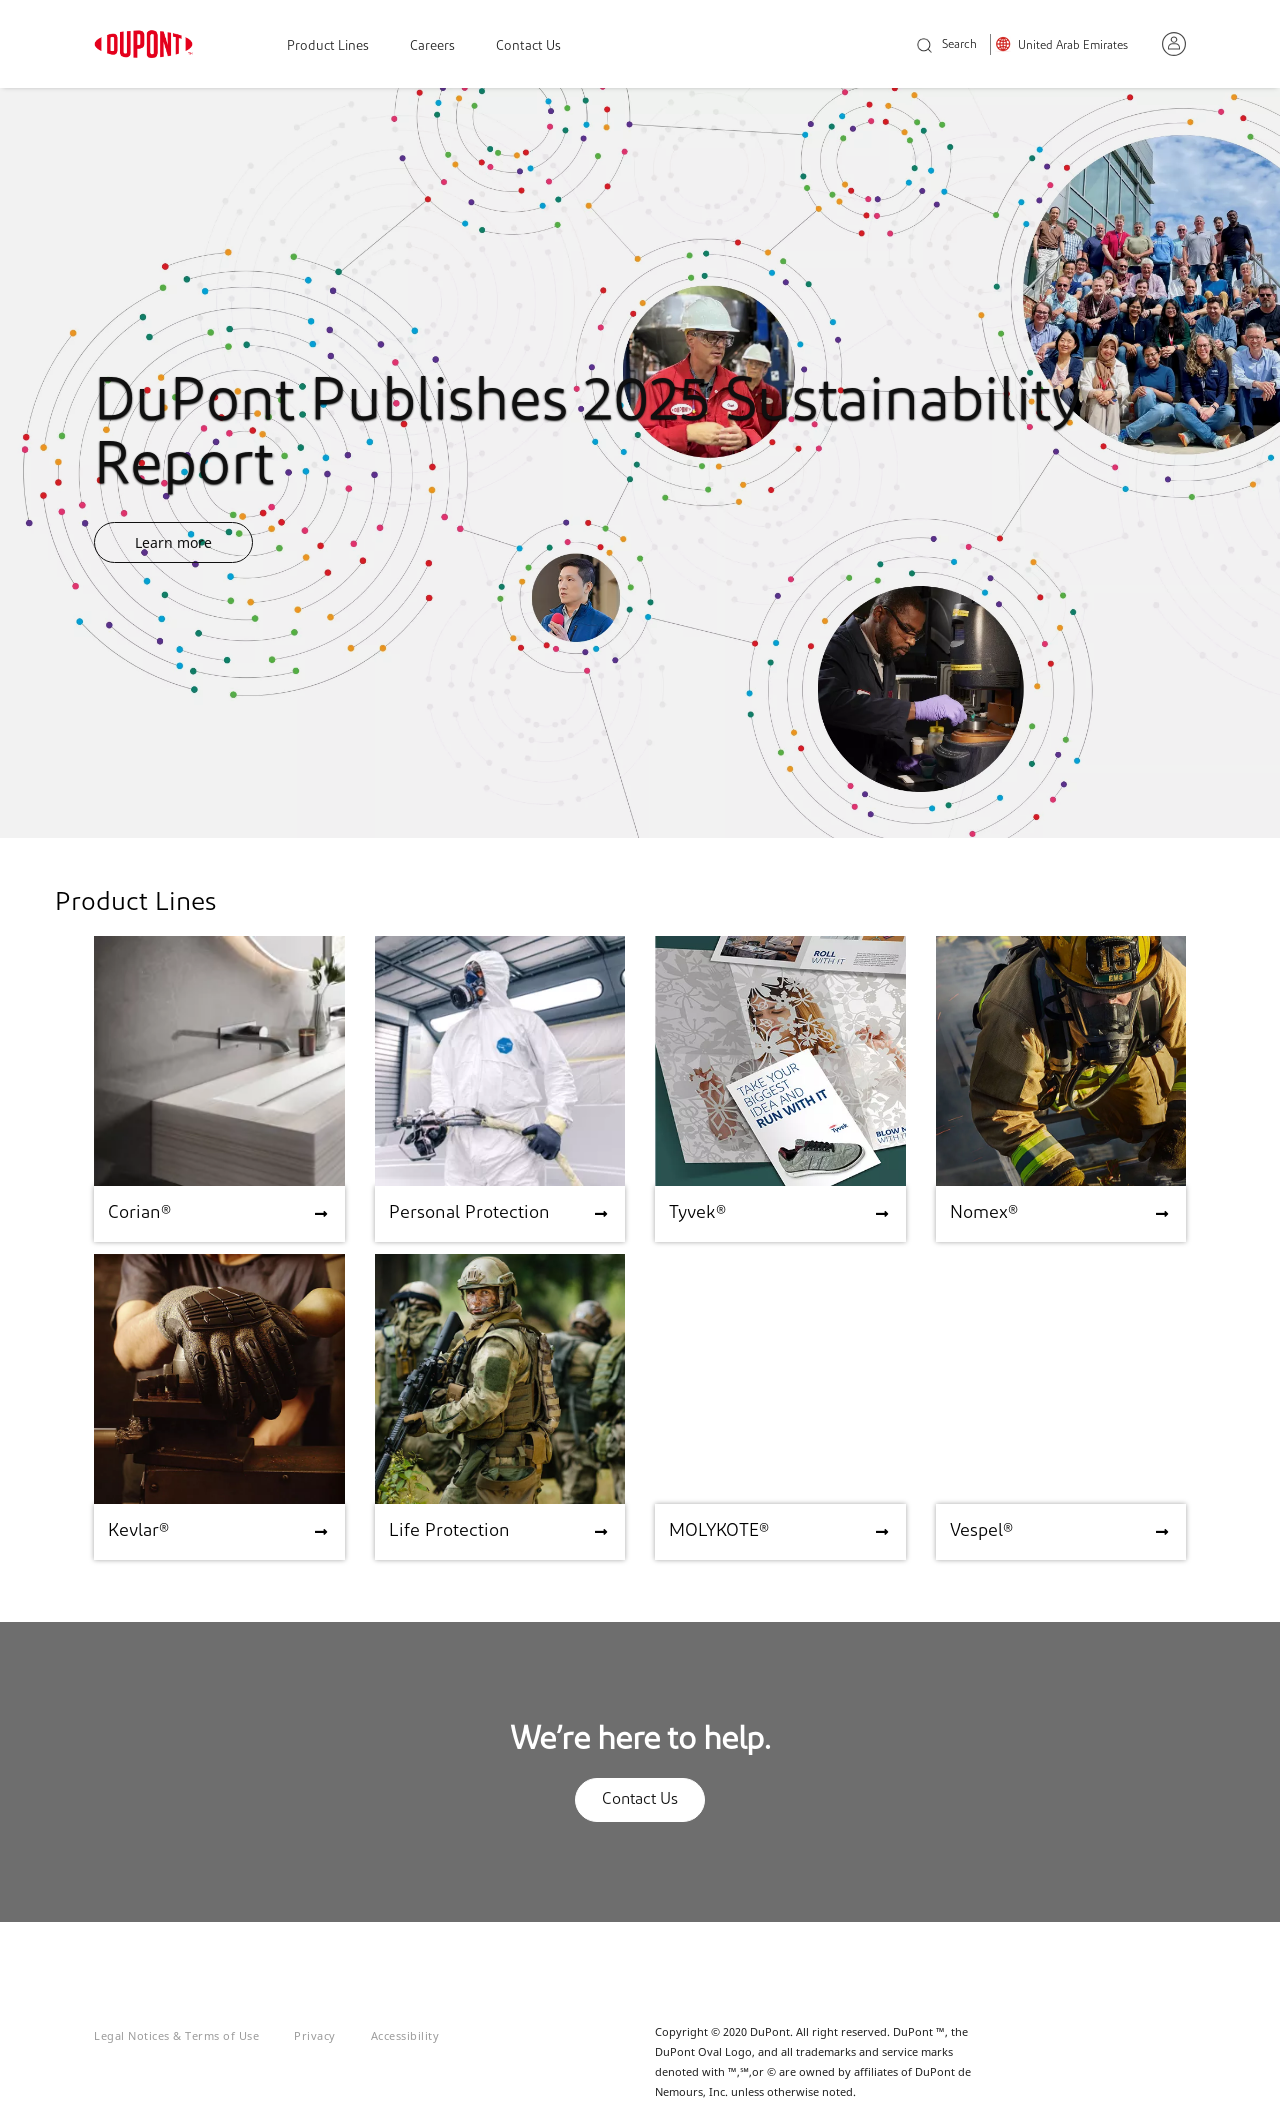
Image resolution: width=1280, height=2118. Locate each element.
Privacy (315, 2035)
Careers (432, 46)
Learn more (173, 542)
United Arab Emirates (1073, 46)
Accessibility (405, 2035)
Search (947, 46)
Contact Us (528, 46)
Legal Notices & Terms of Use (176, 2035)
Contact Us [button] (640, 1800)
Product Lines (328, 46)
